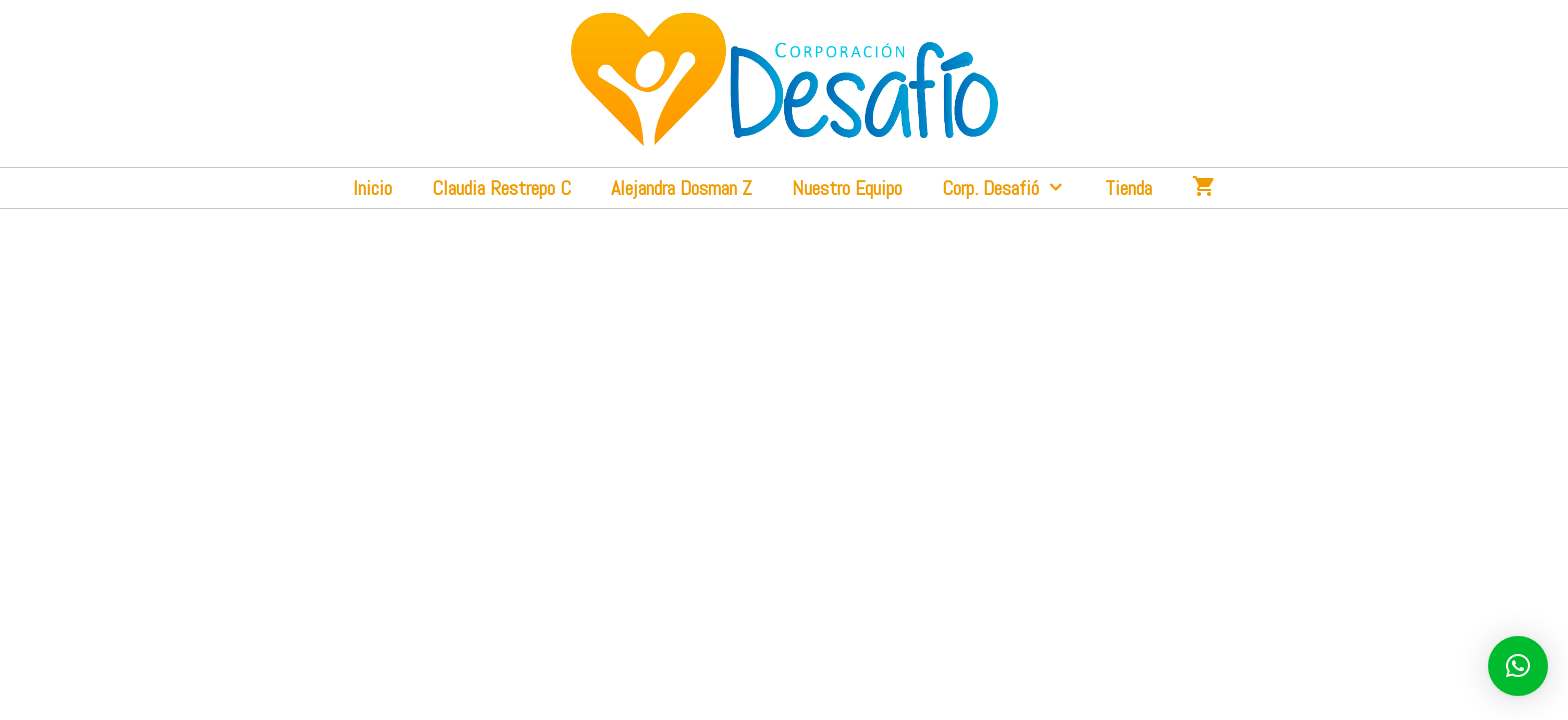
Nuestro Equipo (847, 188)
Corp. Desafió (1013, 188)
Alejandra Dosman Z (681, 188)
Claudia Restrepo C (501, 188)
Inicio (372, 188)
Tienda (1128, 188)
